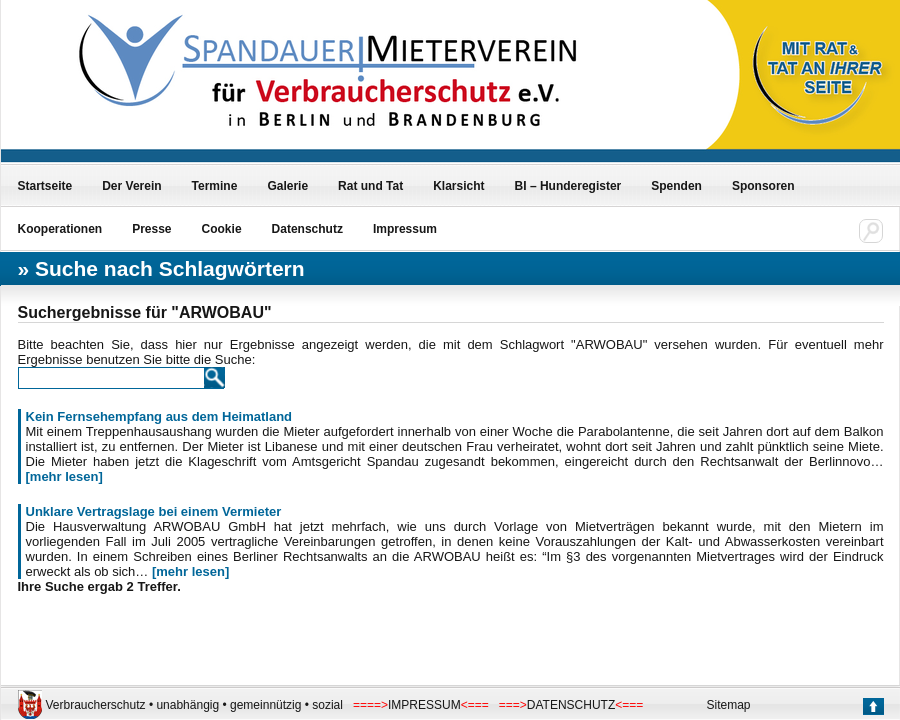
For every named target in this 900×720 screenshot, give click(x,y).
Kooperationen (60, 229)
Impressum (405, 229)
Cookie (222, 229)
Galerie (287, 186)
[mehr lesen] (64, 476)
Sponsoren (763, 186)
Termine (215, 186)
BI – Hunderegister (568, 186)
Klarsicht (458, 186)
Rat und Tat (370, 186)
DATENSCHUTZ (571, 705)
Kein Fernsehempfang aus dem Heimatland (159, 416)
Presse (151, 229)
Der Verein (131, 186)
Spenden (676, 186)
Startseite (45, 186)
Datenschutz (307, 229)
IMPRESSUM (424, 705)
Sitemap (729, 705)
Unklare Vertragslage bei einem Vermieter (154, 511)
